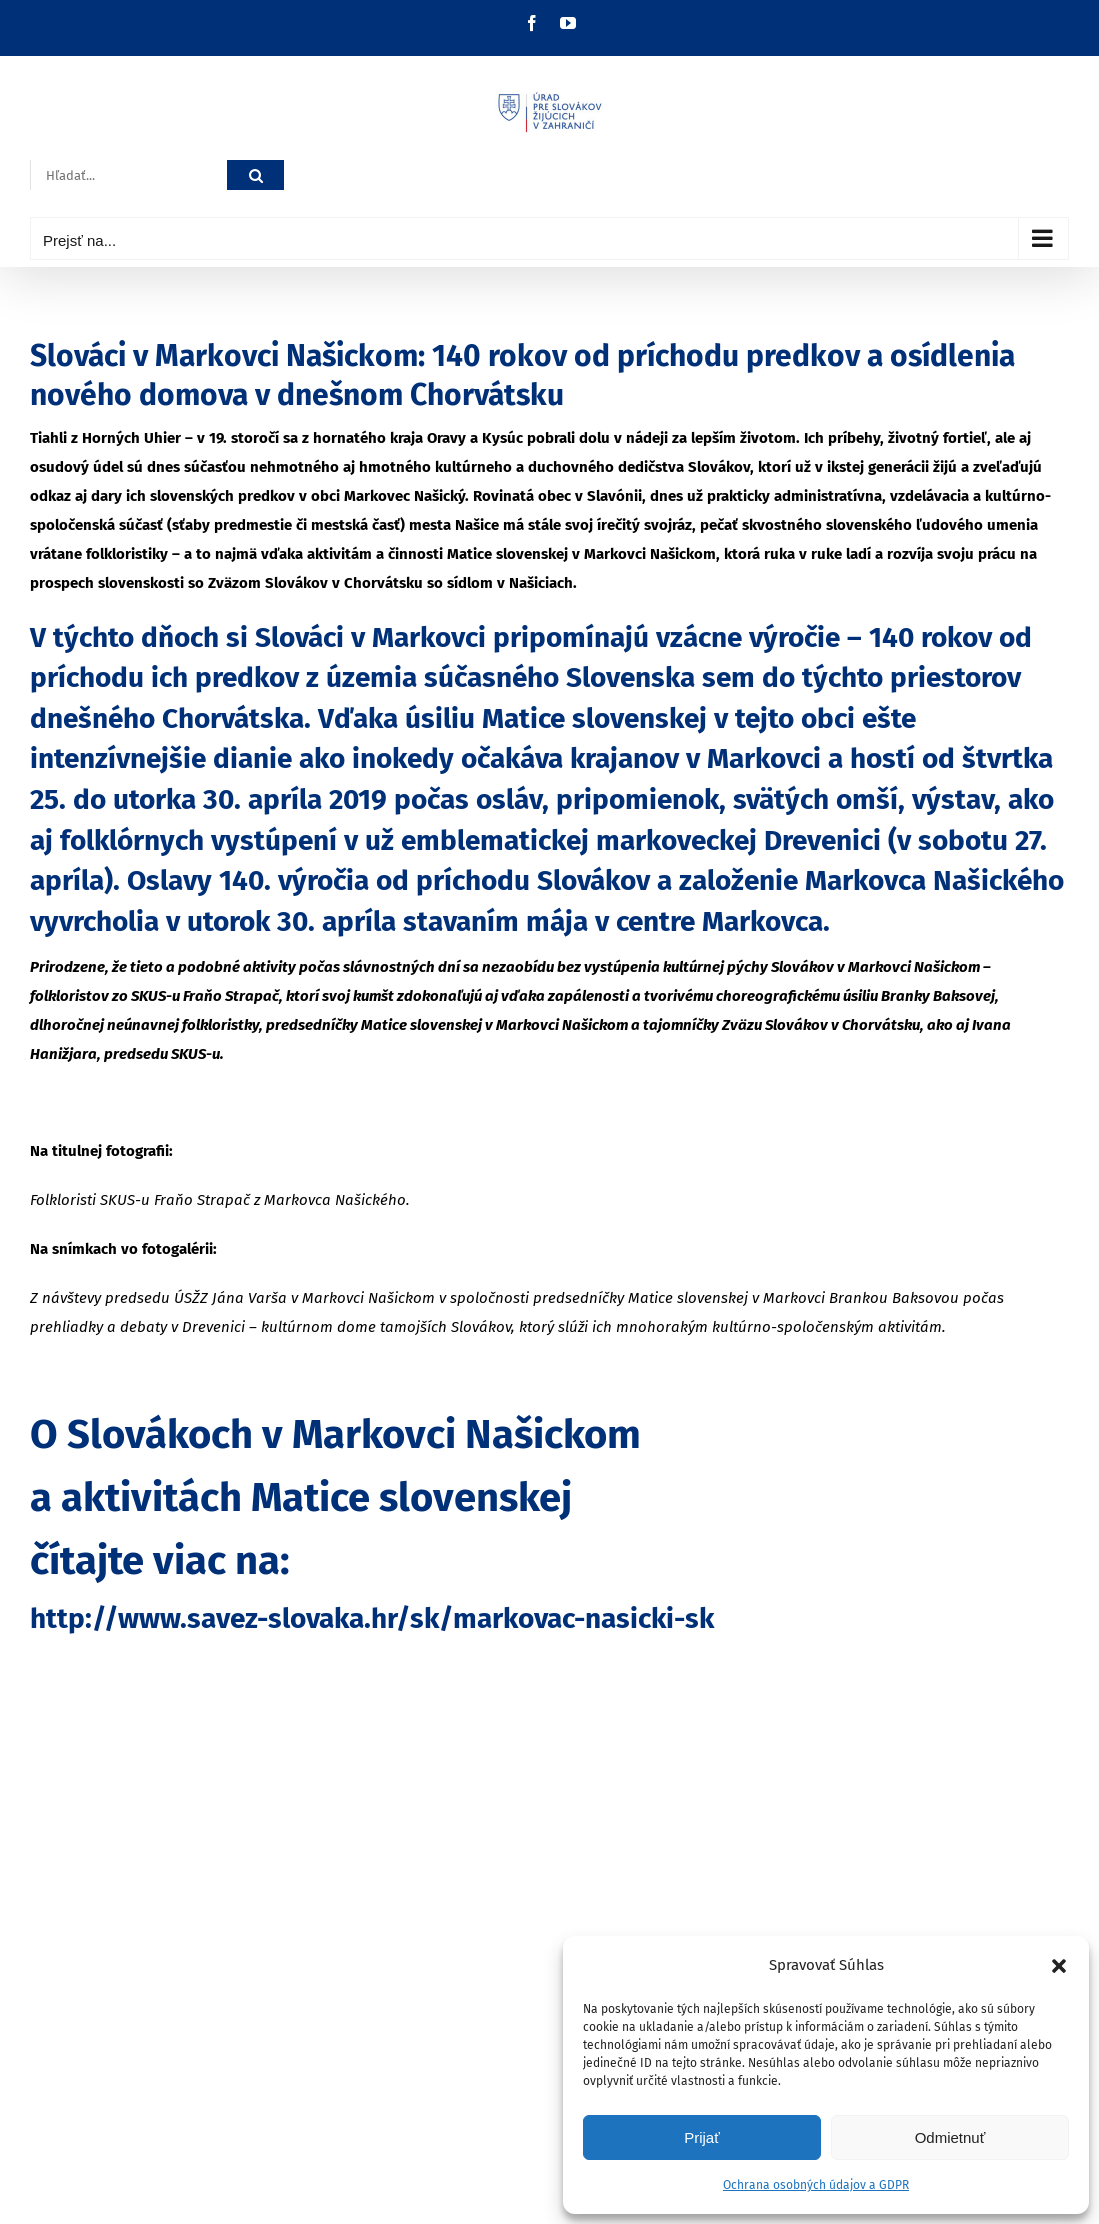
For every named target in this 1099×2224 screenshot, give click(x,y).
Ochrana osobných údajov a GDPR (816, 2185)
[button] (1059, 1966)
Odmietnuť (950, 2137)
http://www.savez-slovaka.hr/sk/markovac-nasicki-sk (372, 1618)
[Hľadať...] (128, 175)
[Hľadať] (255, 175)
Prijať (702, 2137)
